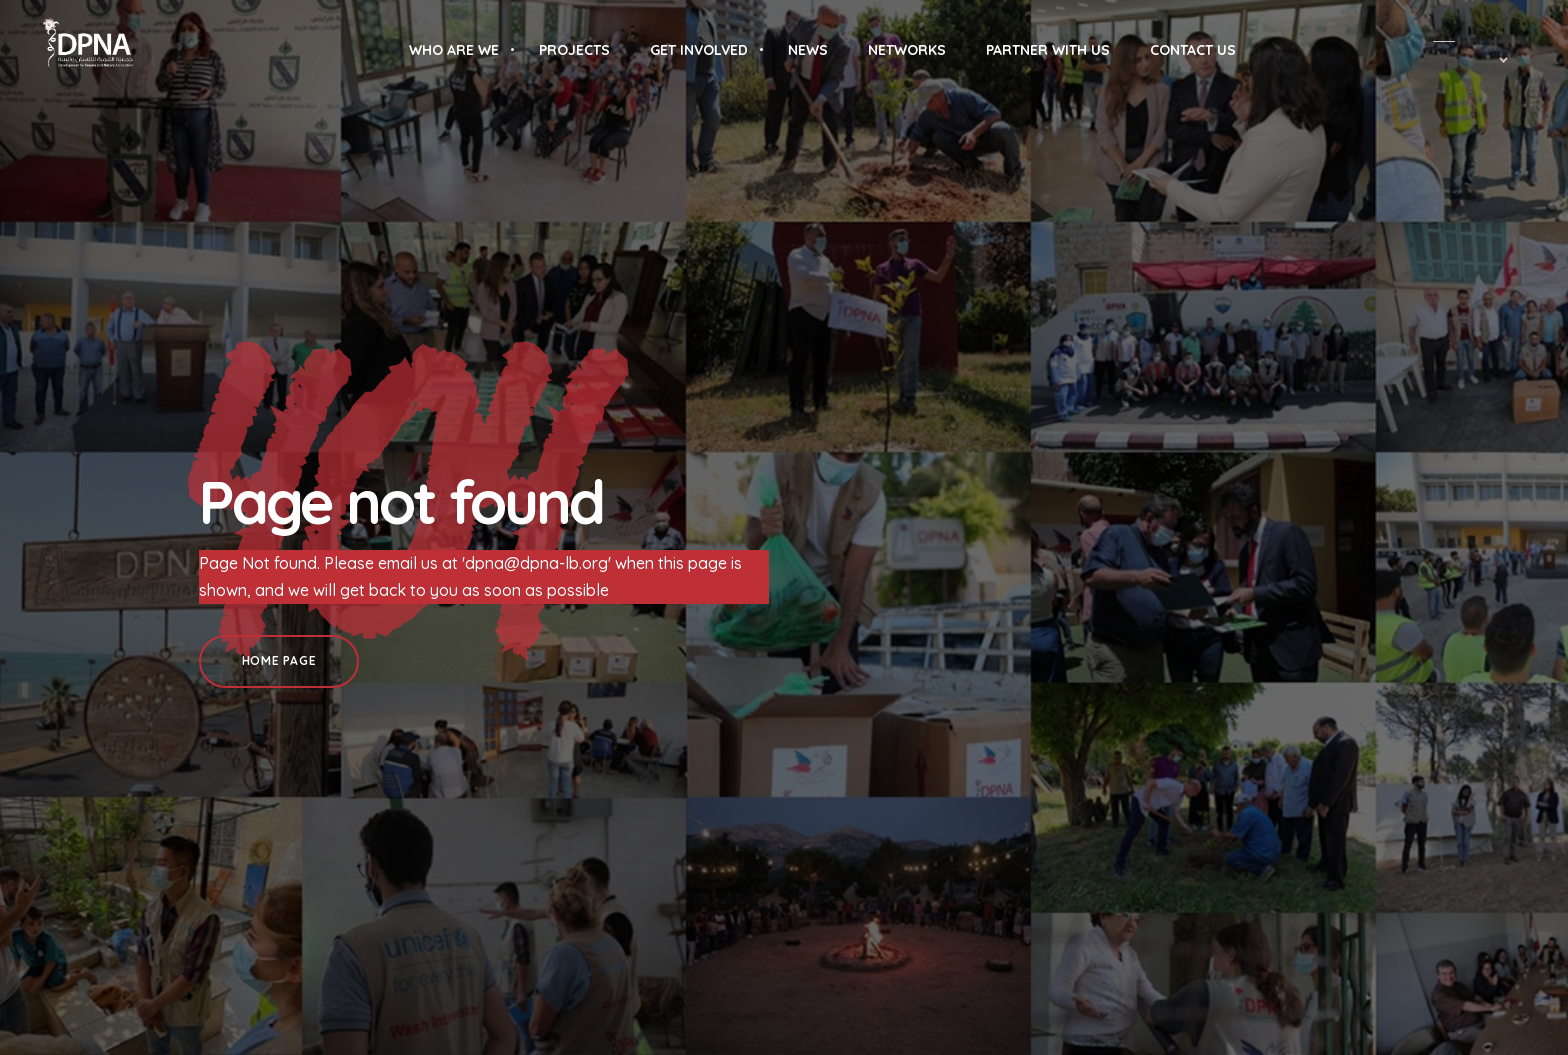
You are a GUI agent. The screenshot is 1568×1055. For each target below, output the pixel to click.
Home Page (279, 660)
